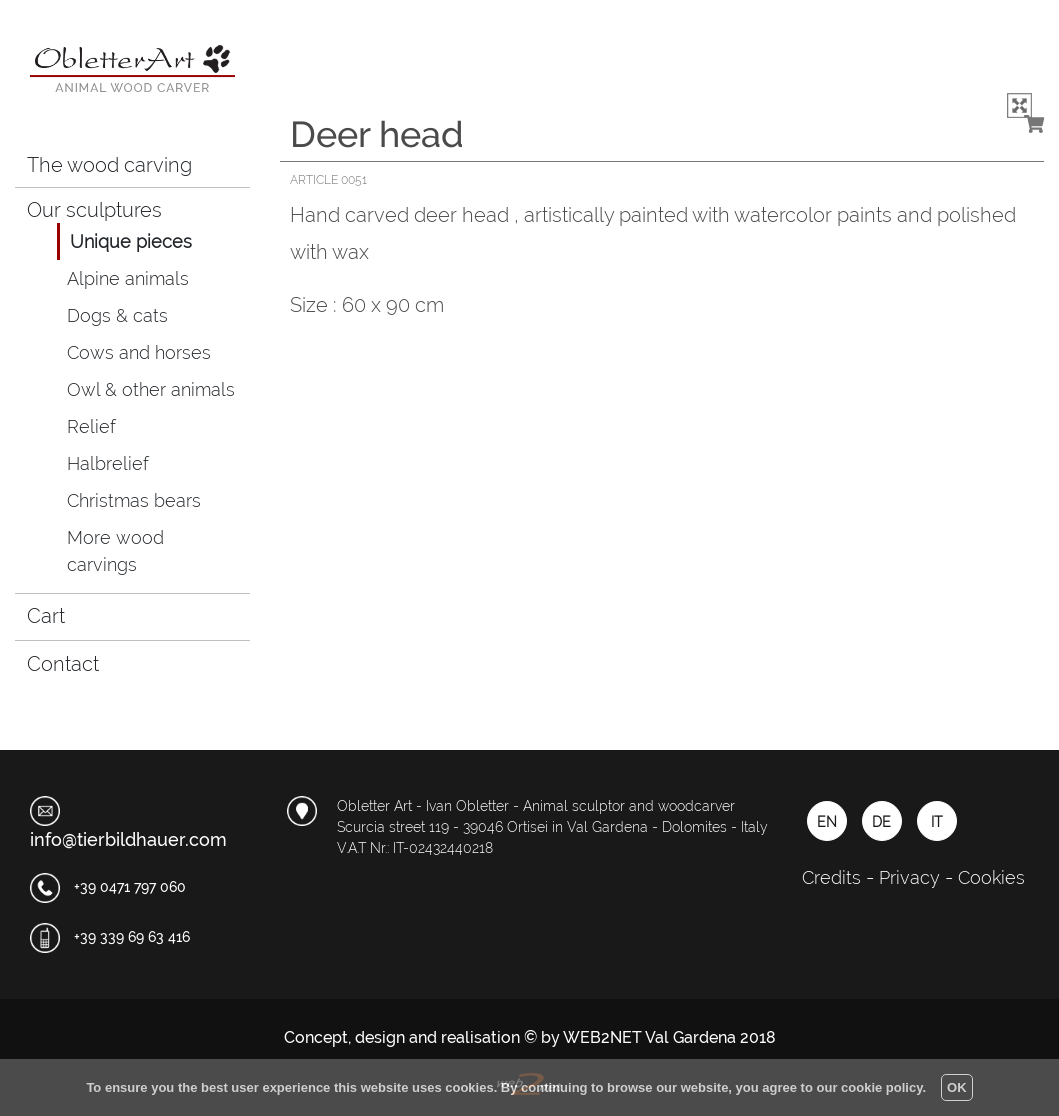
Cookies (991, 877)
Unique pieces (131, 241)
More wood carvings (115, 551)
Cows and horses (139, 352)
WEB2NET (602, 1037)
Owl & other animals (151, 389)
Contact (63, 664)
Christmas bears (134, 500)
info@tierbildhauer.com (128, 839)
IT (936, 822)
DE (881, 822)
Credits (831, 877)
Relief (91, 426)
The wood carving (109, 165)
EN (827, 822)
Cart (61, 612)
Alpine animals (128, 278)
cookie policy (881, 1087)
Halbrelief (108, 463)
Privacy (909, 877)
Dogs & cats (117, 315)
